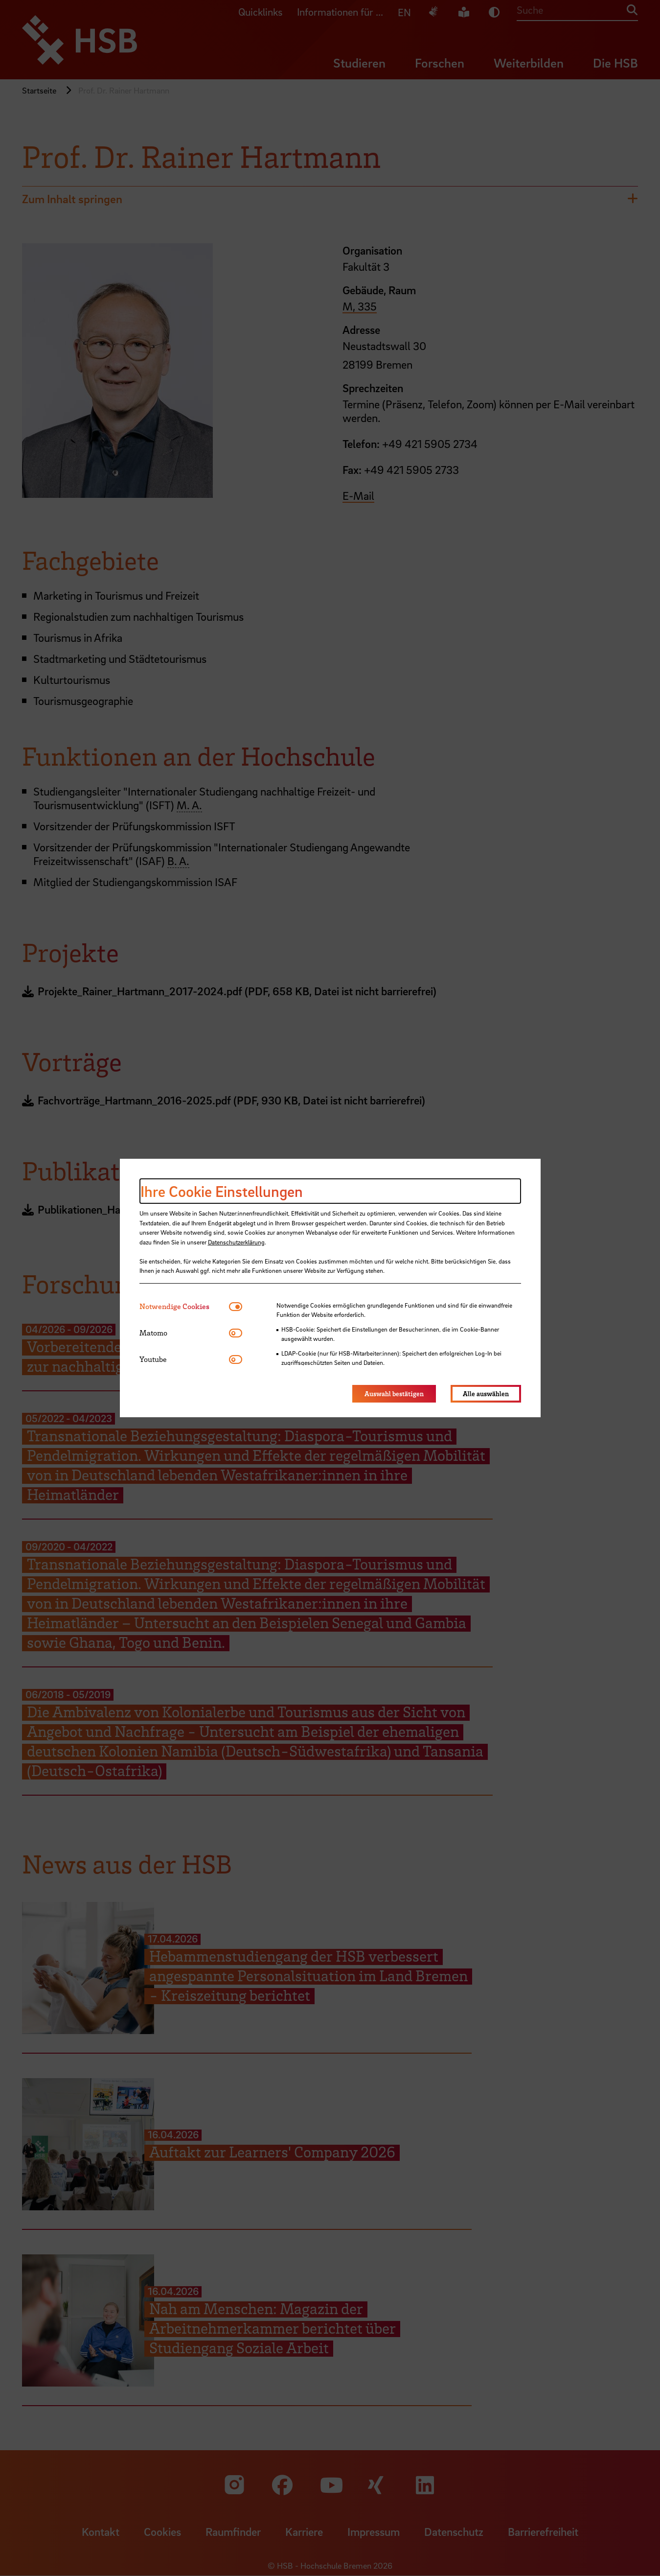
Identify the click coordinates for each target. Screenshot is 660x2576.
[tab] (184, 1306)
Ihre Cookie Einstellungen (221, 1191)
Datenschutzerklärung (236, 1242)
